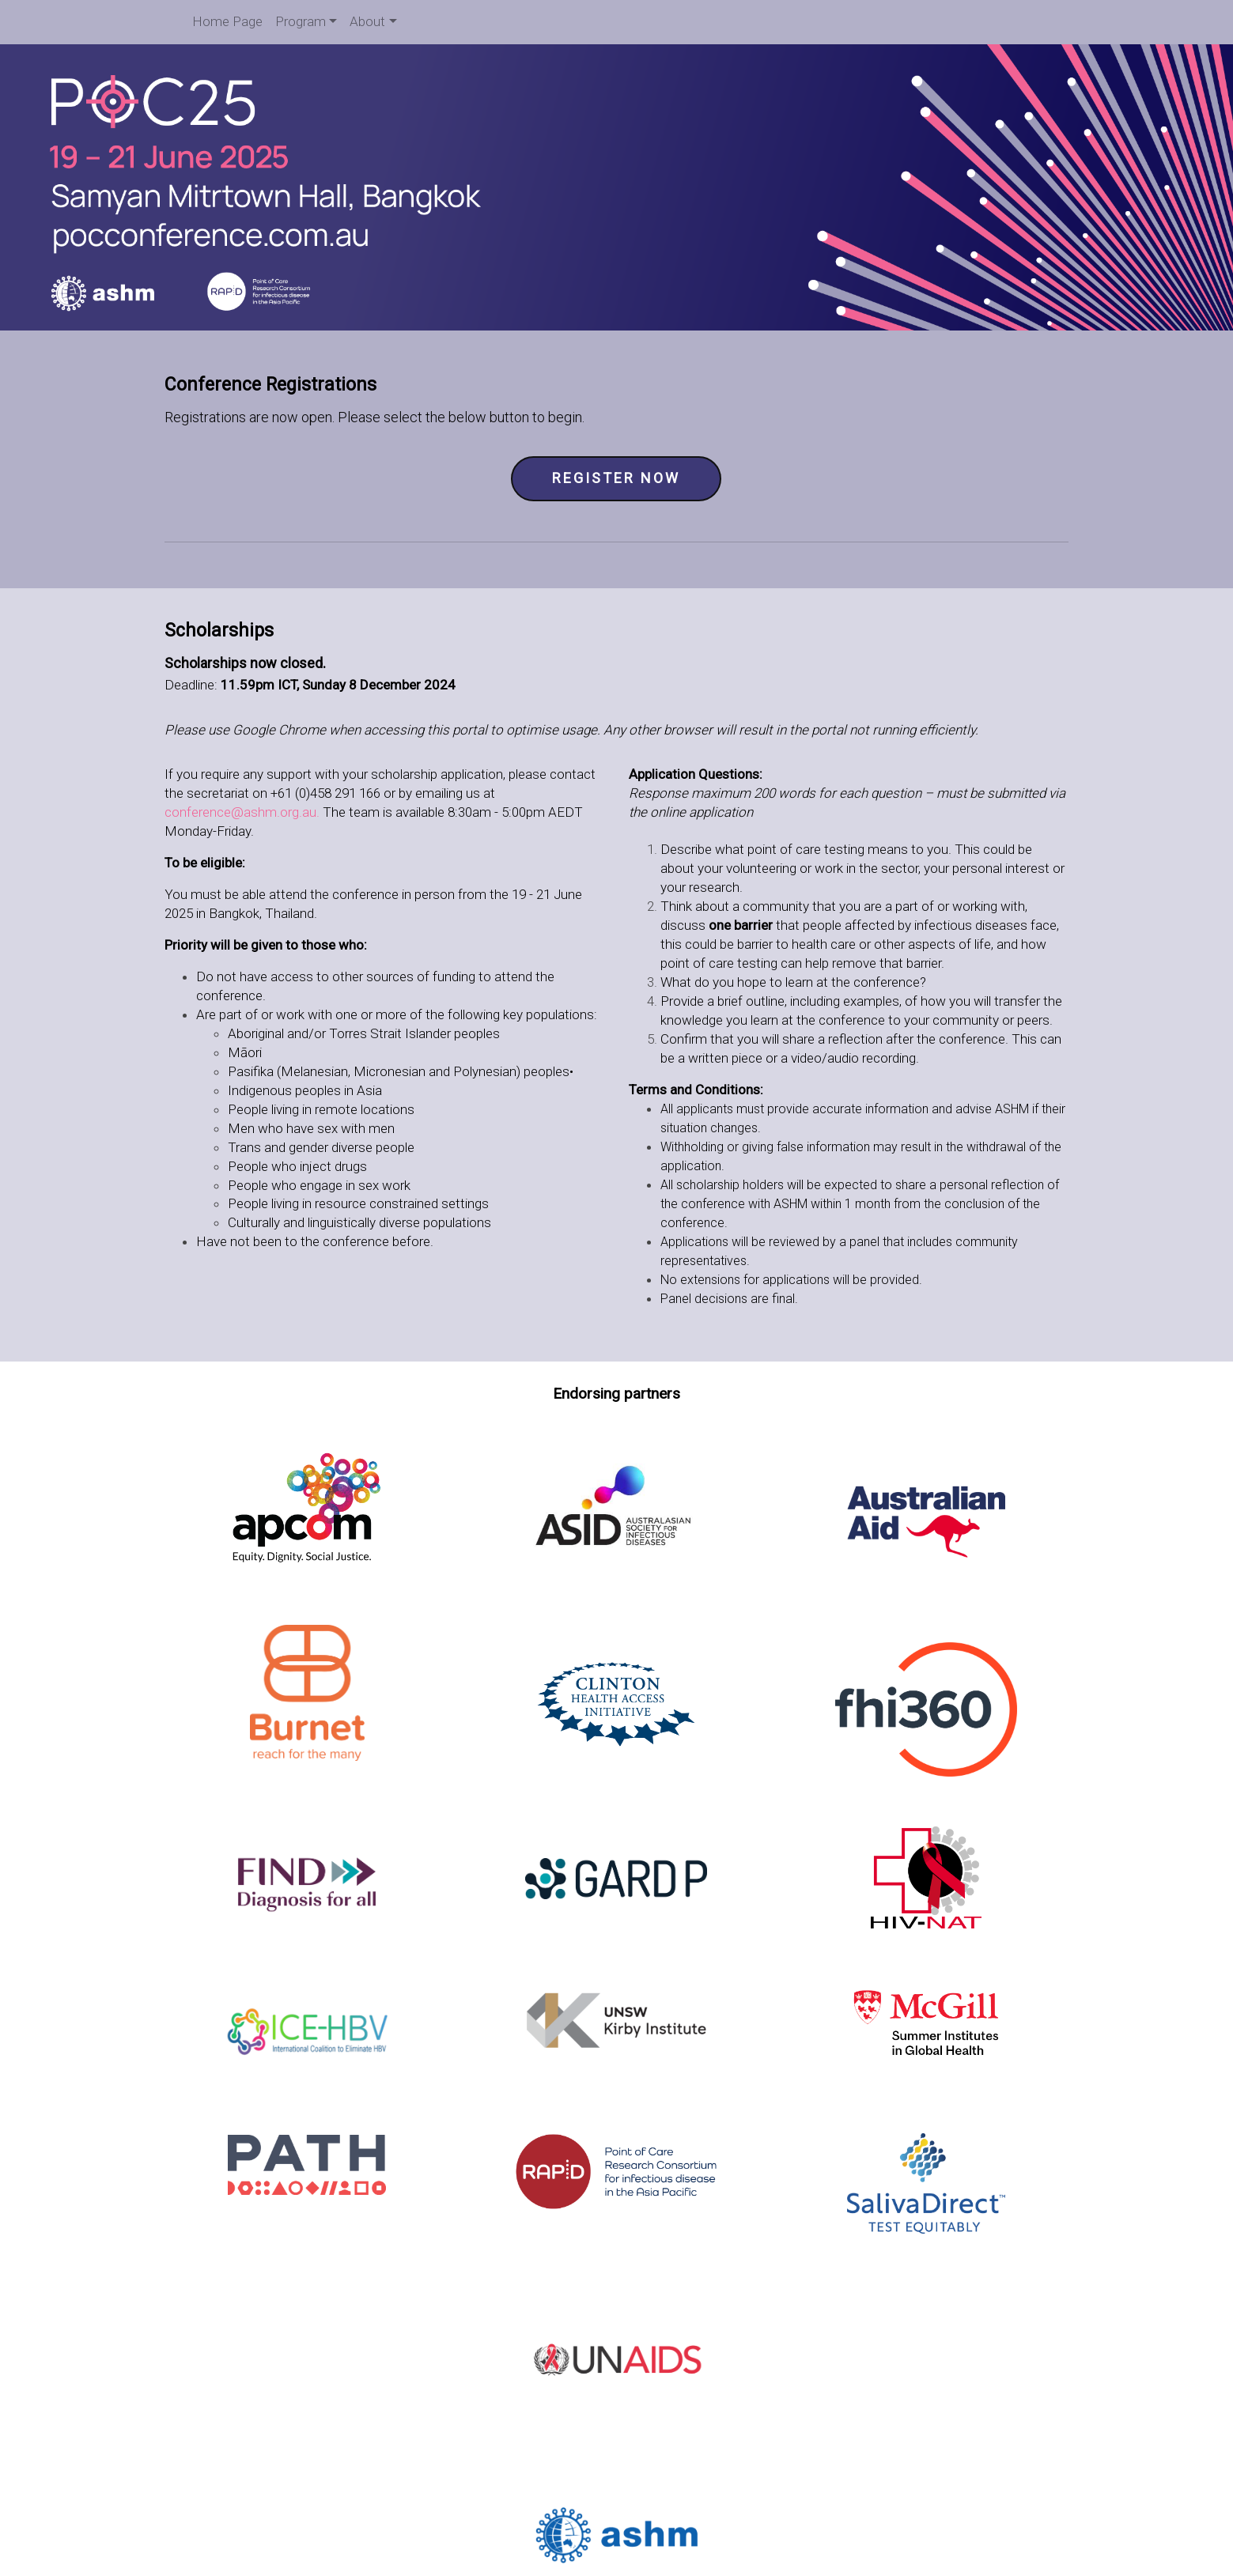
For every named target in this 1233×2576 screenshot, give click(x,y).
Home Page (227, 21)
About (367, 21)
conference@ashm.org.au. (243, 811)
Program (300, 21)
